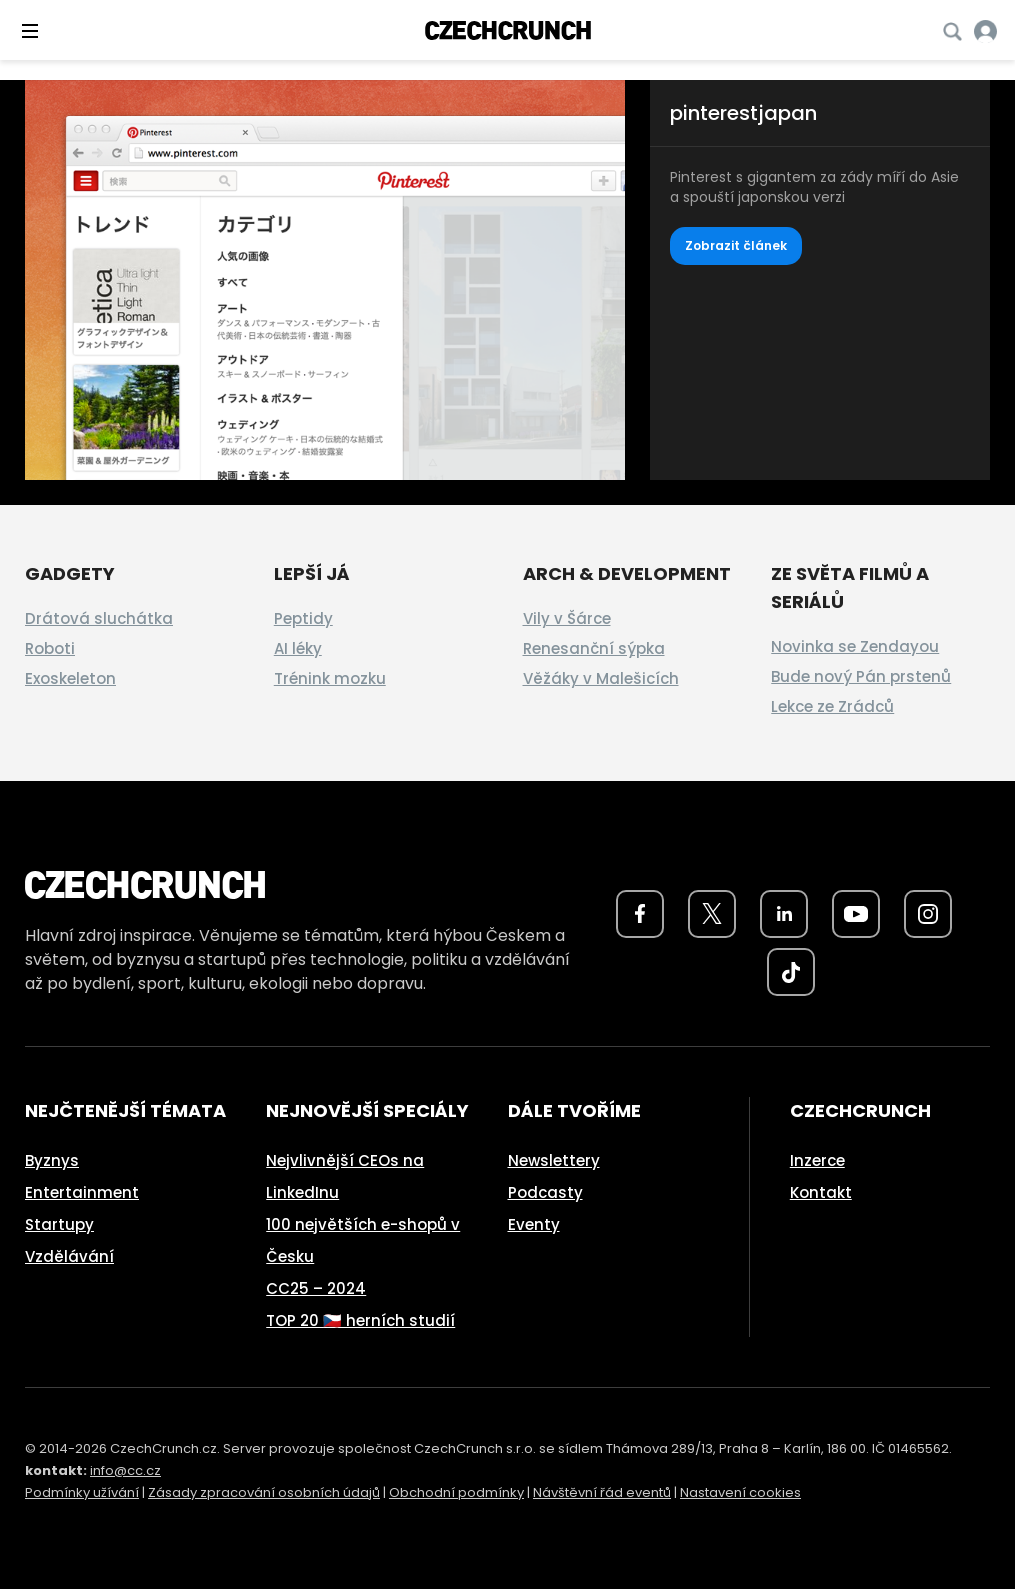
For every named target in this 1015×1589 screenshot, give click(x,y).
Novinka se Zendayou (855, 646)
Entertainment (82, 1192)
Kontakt (821, 1192)
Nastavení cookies (740, 1492)
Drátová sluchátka (99, 618)
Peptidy (303, 618)
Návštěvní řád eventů (602, 1492)
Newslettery (554, 1160)
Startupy (59, 1224)
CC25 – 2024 (316, 1288)
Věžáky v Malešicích (601, 678)
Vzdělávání (69, 1256)
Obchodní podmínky (456, 1492)
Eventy (534, 1224)
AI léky (298, 648)
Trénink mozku (330, 678)
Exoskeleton (70, 678)
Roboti (50, 648)
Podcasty (545, 1192)
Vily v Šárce (567, 618)
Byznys (52, 1160)
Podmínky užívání (82, 1492)
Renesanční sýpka (594, 648)
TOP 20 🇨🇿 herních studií (360, 1320)
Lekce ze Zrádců (832, 706)
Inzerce (817, 1160)
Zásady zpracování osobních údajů (264, 1492)
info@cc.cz (125, 1470)
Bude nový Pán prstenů (861, 676)
